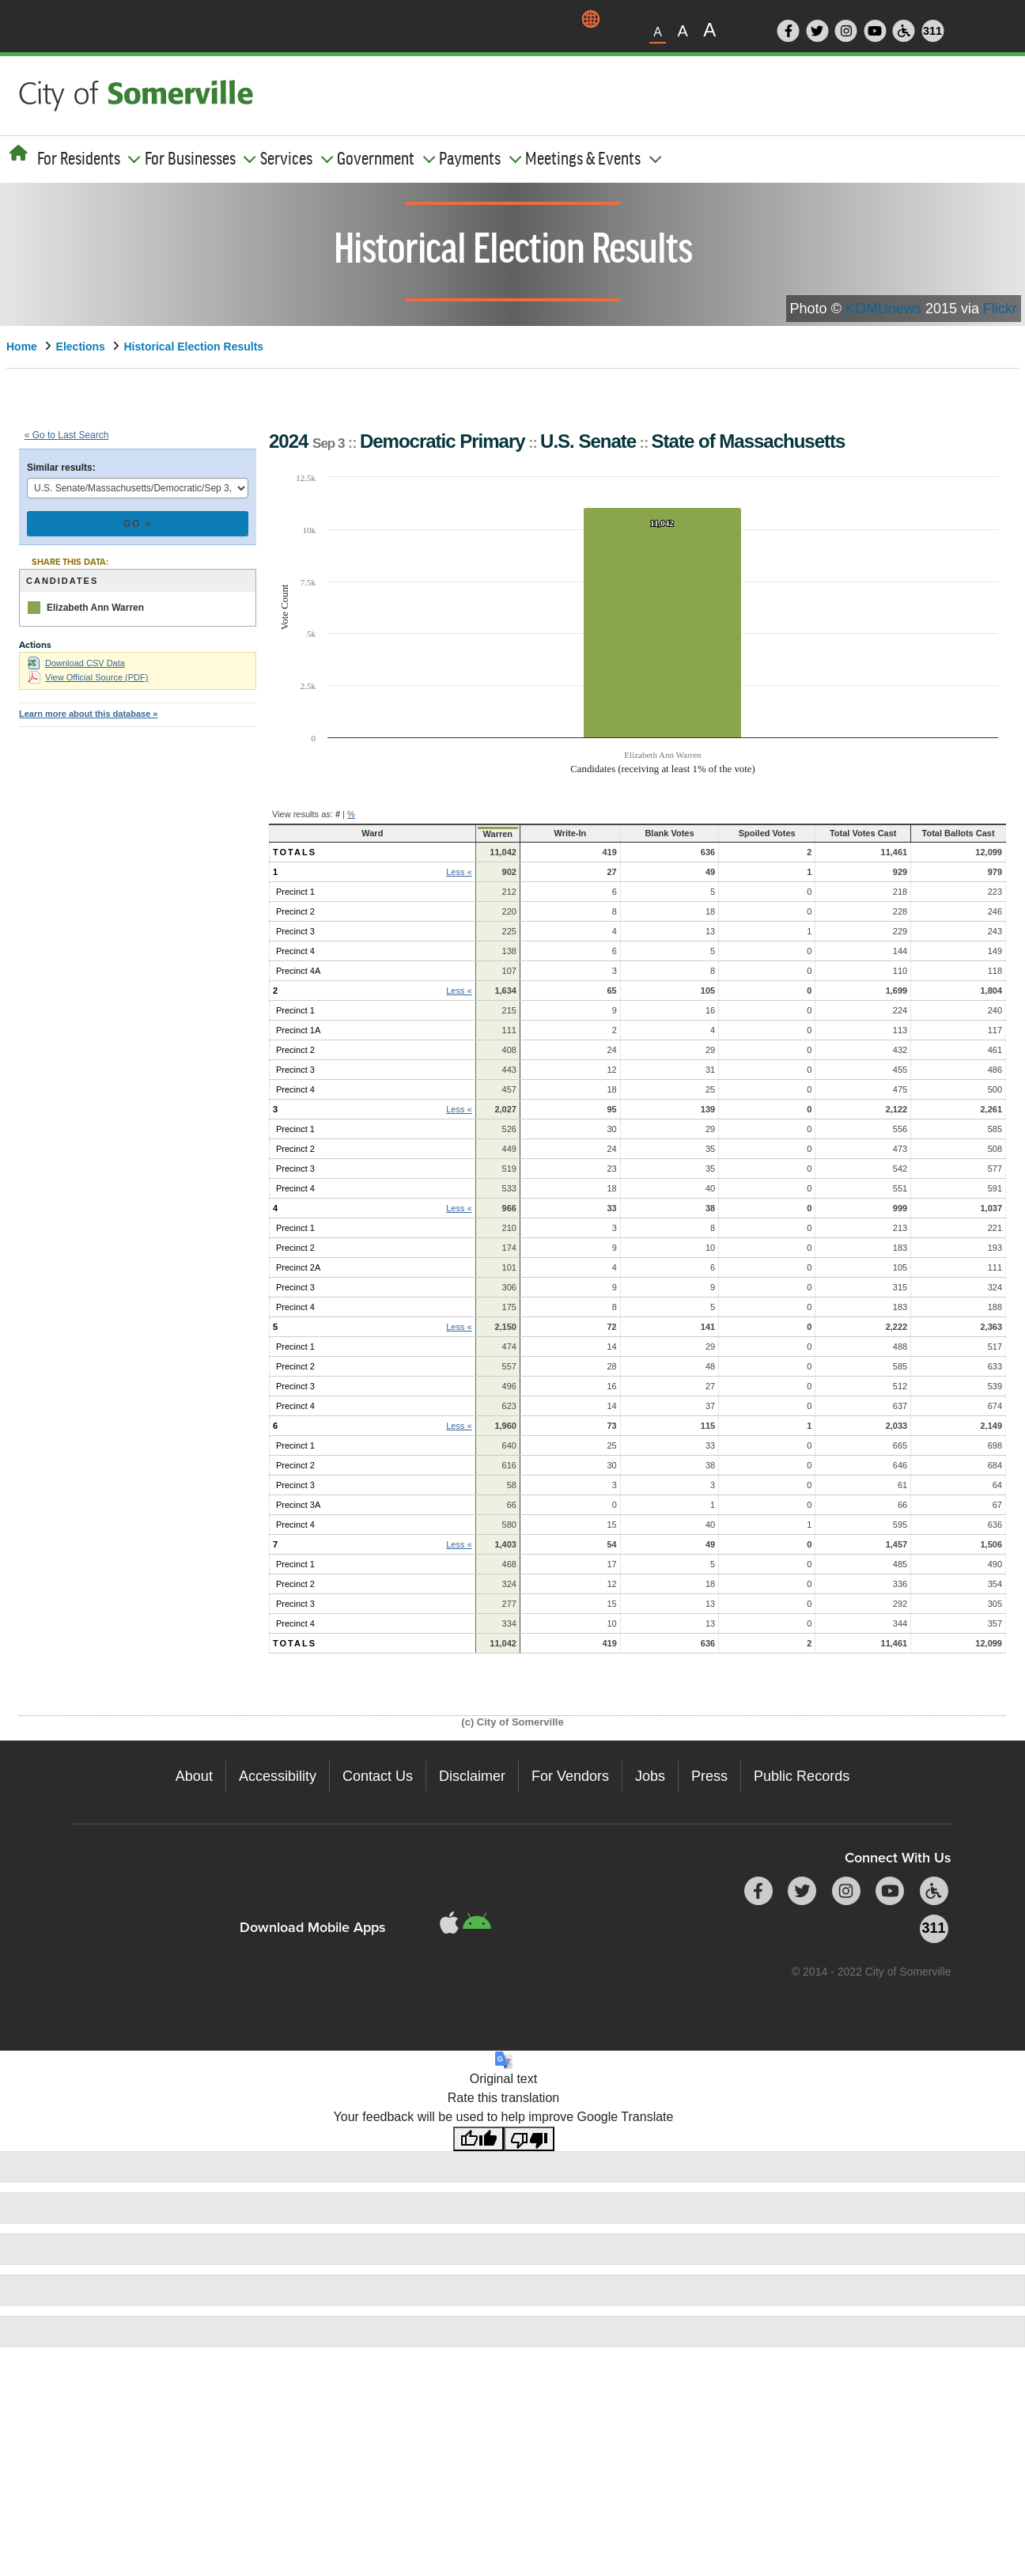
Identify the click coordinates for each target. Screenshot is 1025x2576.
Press (709, 1776)
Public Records (801, 1776)
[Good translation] (478, 2139)
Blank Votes (616, 833)
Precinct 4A (298, 970)
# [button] (337, 814)
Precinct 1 (295, 891)
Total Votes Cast (818, 833)
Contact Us (377, 1776)
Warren (459, 834)
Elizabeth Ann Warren (95, 607)
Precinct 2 (295, 911)
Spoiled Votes (712, 833)
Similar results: (61, 467)
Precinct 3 (295, 931)
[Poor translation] (529, 2139)
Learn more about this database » (88, 713)
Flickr (1000, 308)
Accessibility (277, 1776)
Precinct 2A (298, 1267)
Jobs (650, 1776)
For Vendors (570, 1776)
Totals (294, 852)
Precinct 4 (295, 951)
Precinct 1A (298, 1030)
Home (21, 346)
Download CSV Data (76, 663)
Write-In (524, 833)
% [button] (351, 814)
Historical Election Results (194, 346)
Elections (80, 346)
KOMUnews (883, 308)
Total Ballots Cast (939, 833)
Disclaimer (472, 1776)
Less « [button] (423, 872)
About (194, 1776)
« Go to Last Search (67, 435)
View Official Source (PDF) (88, 677)
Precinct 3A (298, 1505)
